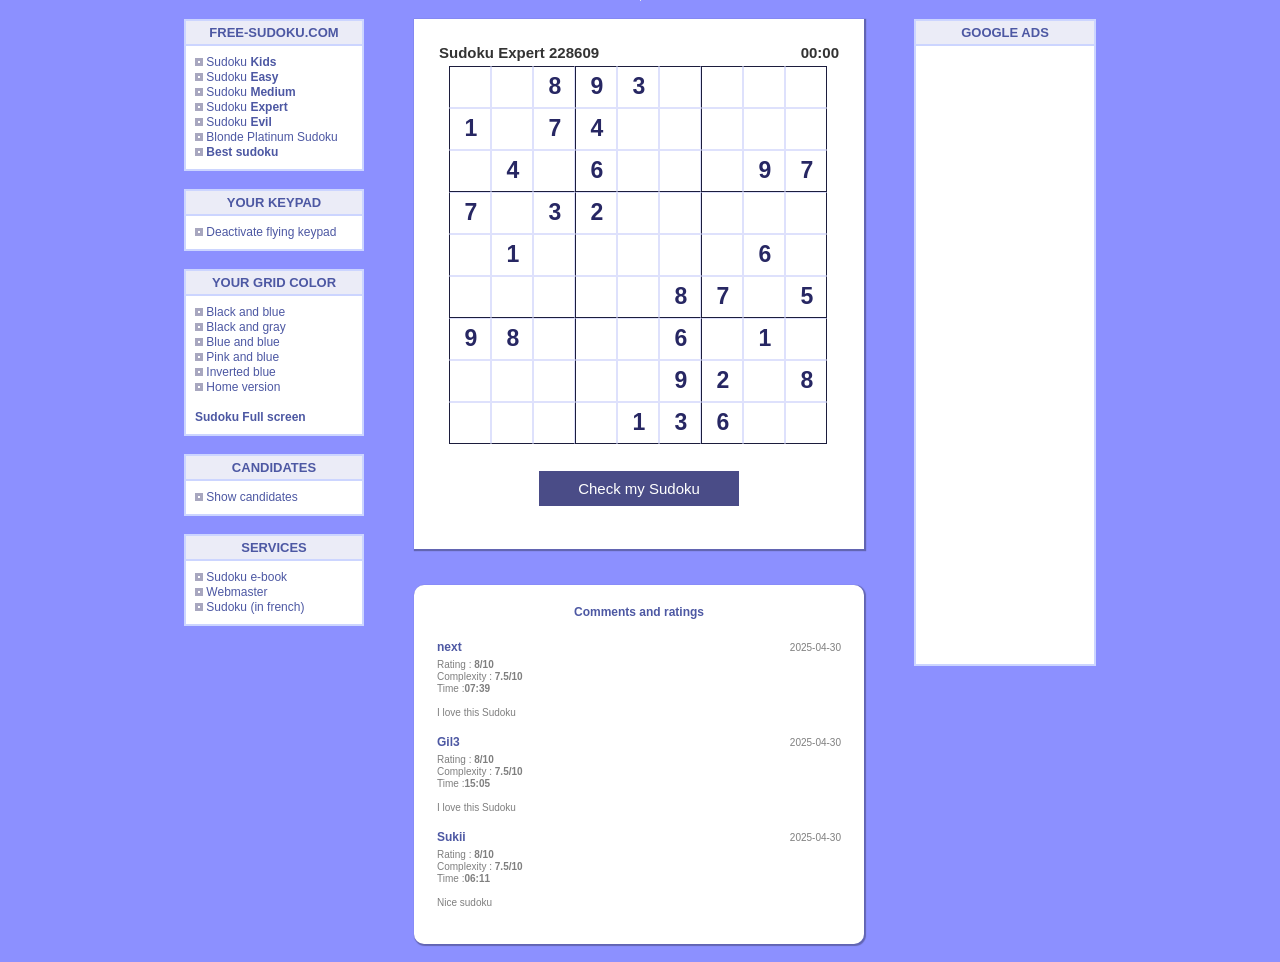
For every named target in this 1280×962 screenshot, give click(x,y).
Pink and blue (242, 357)
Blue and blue (242, 342)
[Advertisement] (1005, 355)
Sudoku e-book (246, 577)
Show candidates (251, 497)
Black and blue (245, 312)
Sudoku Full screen (250, 417)
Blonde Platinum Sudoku (271, 137)
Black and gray (245, 327)
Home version (243, 387)
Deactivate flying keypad (271, 232)
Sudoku (241, 62)
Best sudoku (242, 152)
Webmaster (236, 592)
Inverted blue (240, 372)
